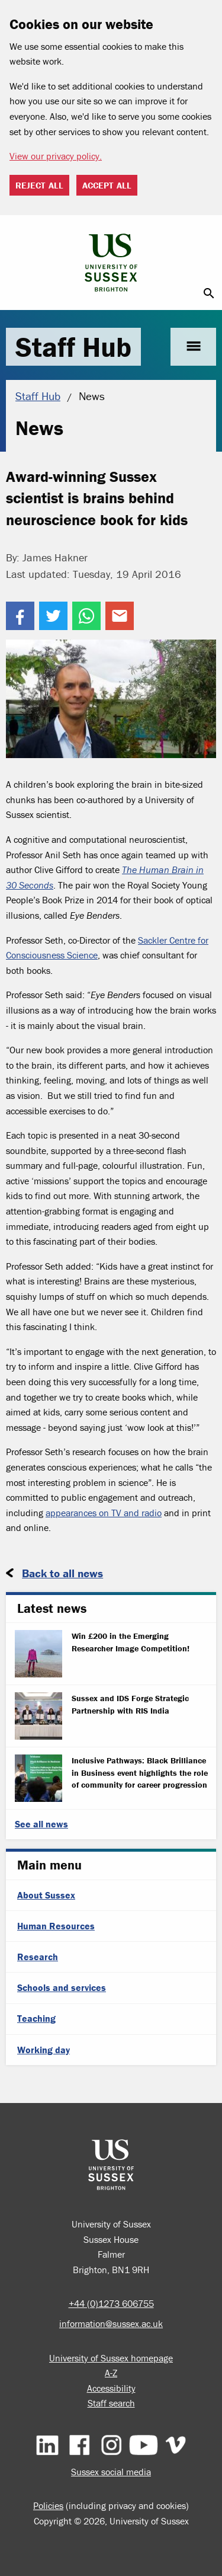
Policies (48, 2505)
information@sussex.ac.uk (111, 2323)
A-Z (111, 2373)
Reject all (39, 185)
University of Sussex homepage (111, 2358)
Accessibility (111, 2388)
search (209, 293)
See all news (41, 1824)
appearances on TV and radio (104, 1513)
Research (37, 1957)
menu (193, 346)
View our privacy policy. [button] (55, 156)
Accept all (106, 185)
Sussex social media (111, 2472)
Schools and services (61, 1987)
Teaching (36, 2018)
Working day (43, 2050)
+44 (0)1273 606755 (111, 2303)
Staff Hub (73, 347)
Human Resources (56, 1926)
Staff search (111, 2403)
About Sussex (46, 1895)
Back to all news (62, 1573)
